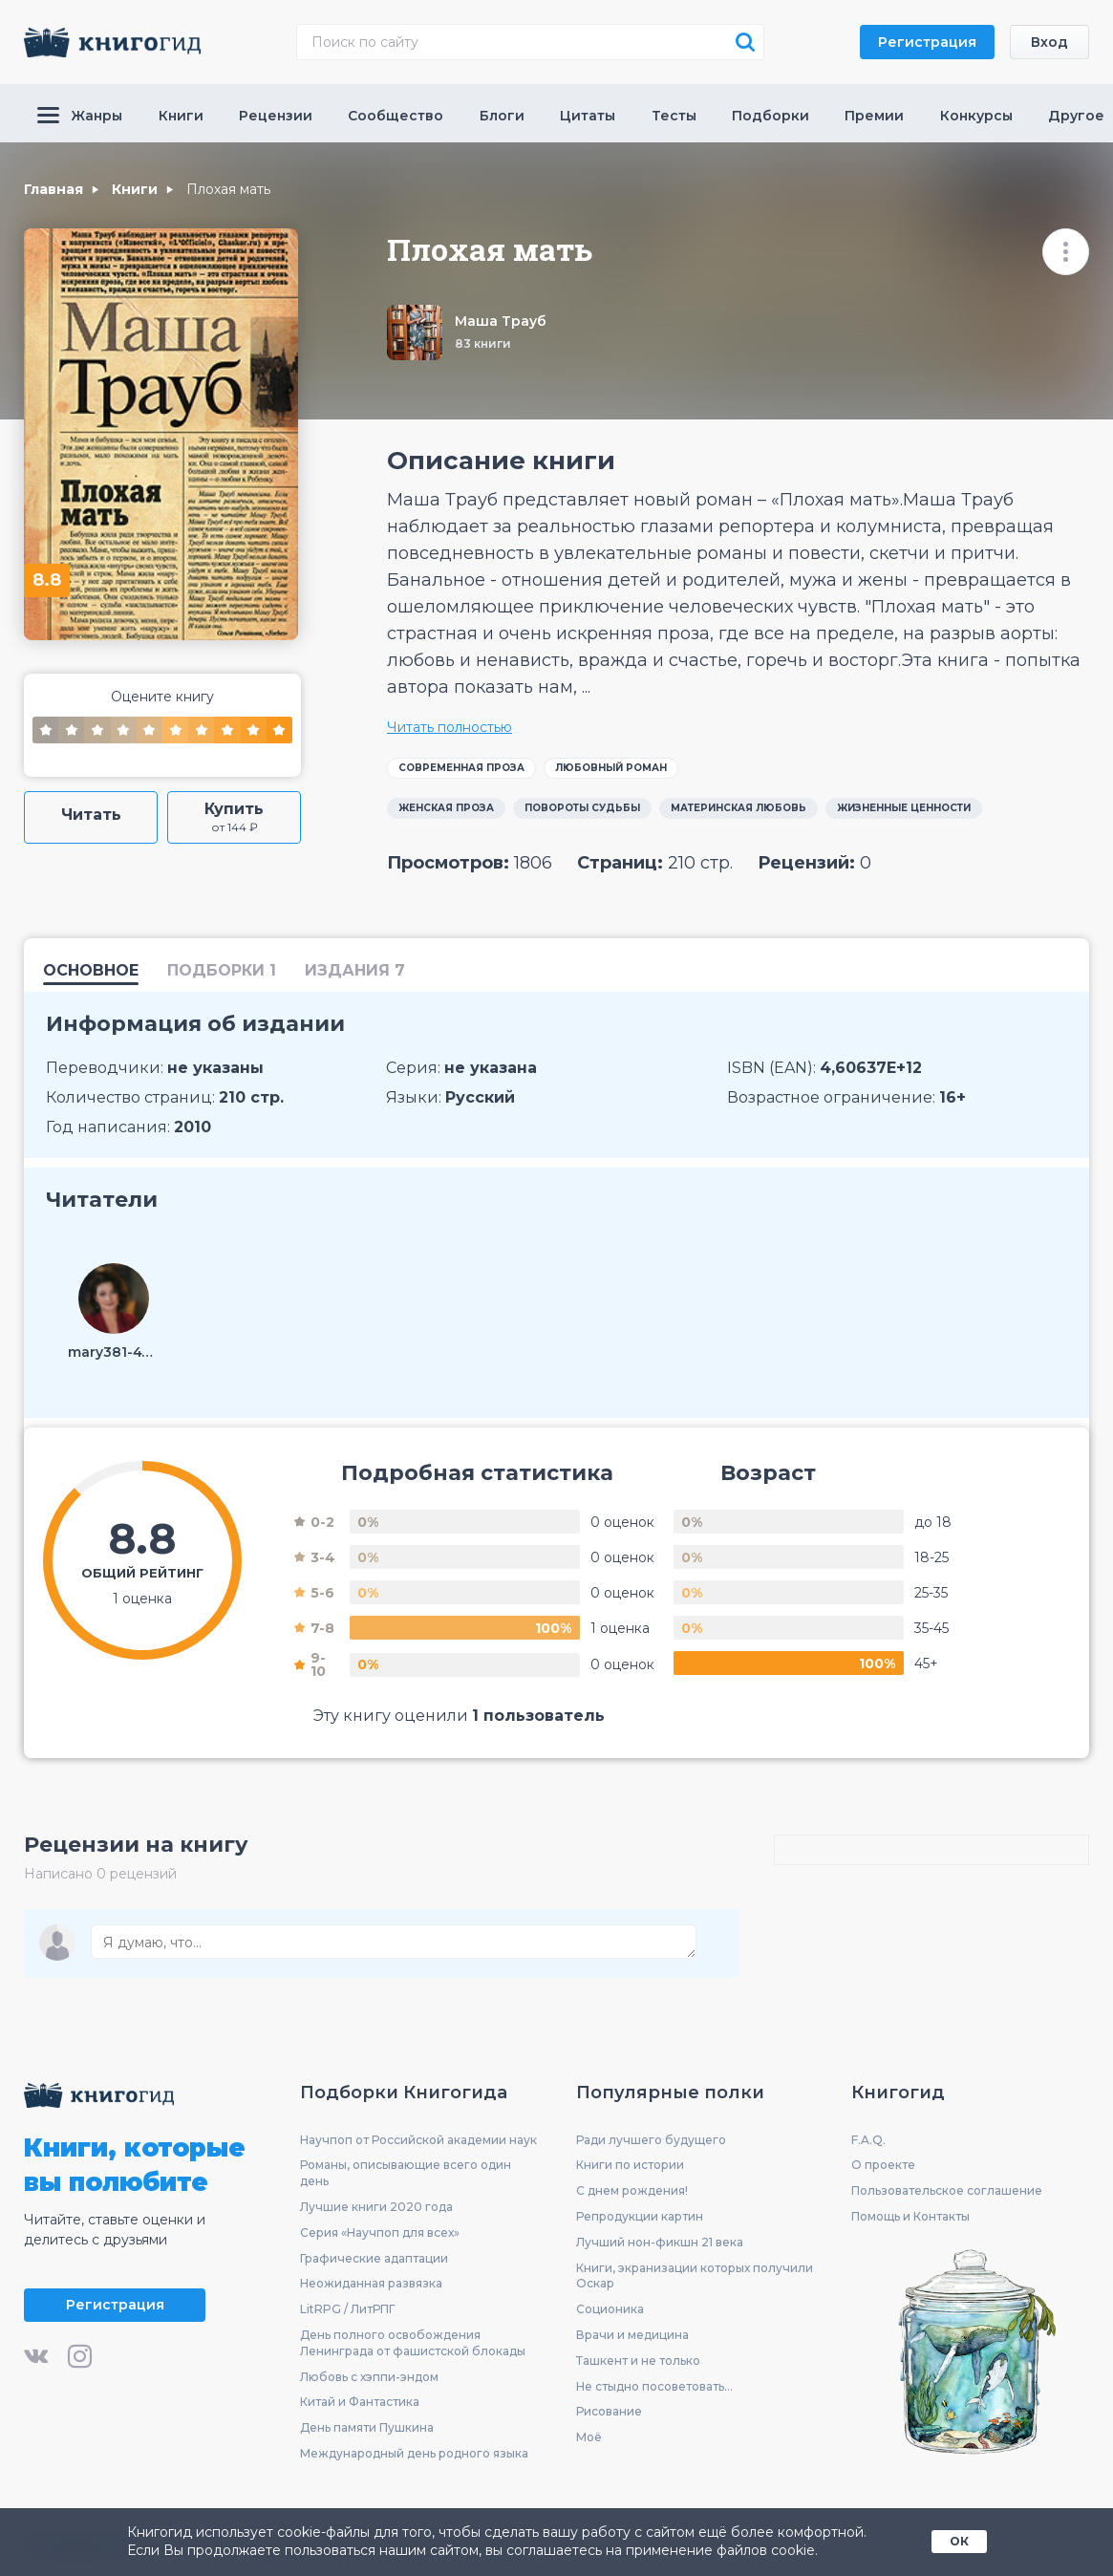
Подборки (770, 115)
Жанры (79, 115)
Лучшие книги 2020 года (376, 2207)
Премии (874, 115)
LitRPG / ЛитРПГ (347, 2309)
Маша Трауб (500, 321)
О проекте (883, 2164)
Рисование (609, 2411)
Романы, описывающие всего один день (405, 2172)
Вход (1049, 42)
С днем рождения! (632, 2190)
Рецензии (275, 115)
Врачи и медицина (632, 2335)
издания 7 (355, 971)
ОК (959, 2541)
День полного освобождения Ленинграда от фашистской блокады (412, 2343)
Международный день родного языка (414, 2453)
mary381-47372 (114, 1352)
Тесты (674, 115)
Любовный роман (611, 768)
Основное (91, 971)
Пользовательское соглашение (946, 2190)
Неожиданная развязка (371, 2283)
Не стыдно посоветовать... (654, 2386)
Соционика (610, 2309)
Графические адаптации (374, 2258)
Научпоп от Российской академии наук (418, 2140)
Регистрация (927, 42)
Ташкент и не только (638, 2360)
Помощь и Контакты (910, 2216)
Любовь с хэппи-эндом (369, 2377)
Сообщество (395, 115)
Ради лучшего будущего (651, 2140)
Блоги (502, 115)
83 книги (483, 343)
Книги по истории (630, 2164)
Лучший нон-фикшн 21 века (659, 2242)
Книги (181, 115)
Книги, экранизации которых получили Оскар (694, 2276)
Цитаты (587, 115)
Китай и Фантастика (359, 2401)
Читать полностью (449, 727)
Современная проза (461, 768)
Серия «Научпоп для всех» (380, 2232)
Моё (589, 2437)
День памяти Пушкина (367, 2427)
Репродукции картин (639, 2216)
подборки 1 (221, 971)
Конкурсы (976, 115)
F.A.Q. (868, 2140)
